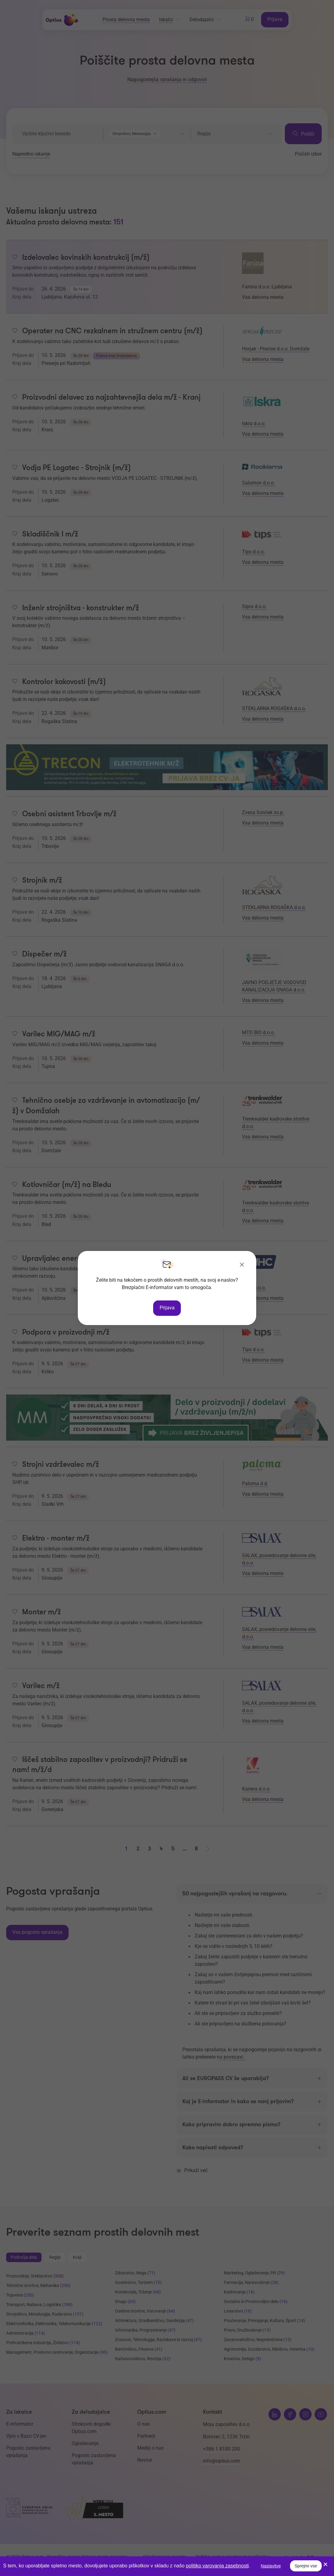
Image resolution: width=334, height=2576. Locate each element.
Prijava (167, 1308)
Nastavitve (271, 2565)
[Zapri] (242, 1265)
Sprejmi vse (306, 2565)
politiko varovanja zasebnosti (217, 2565)
